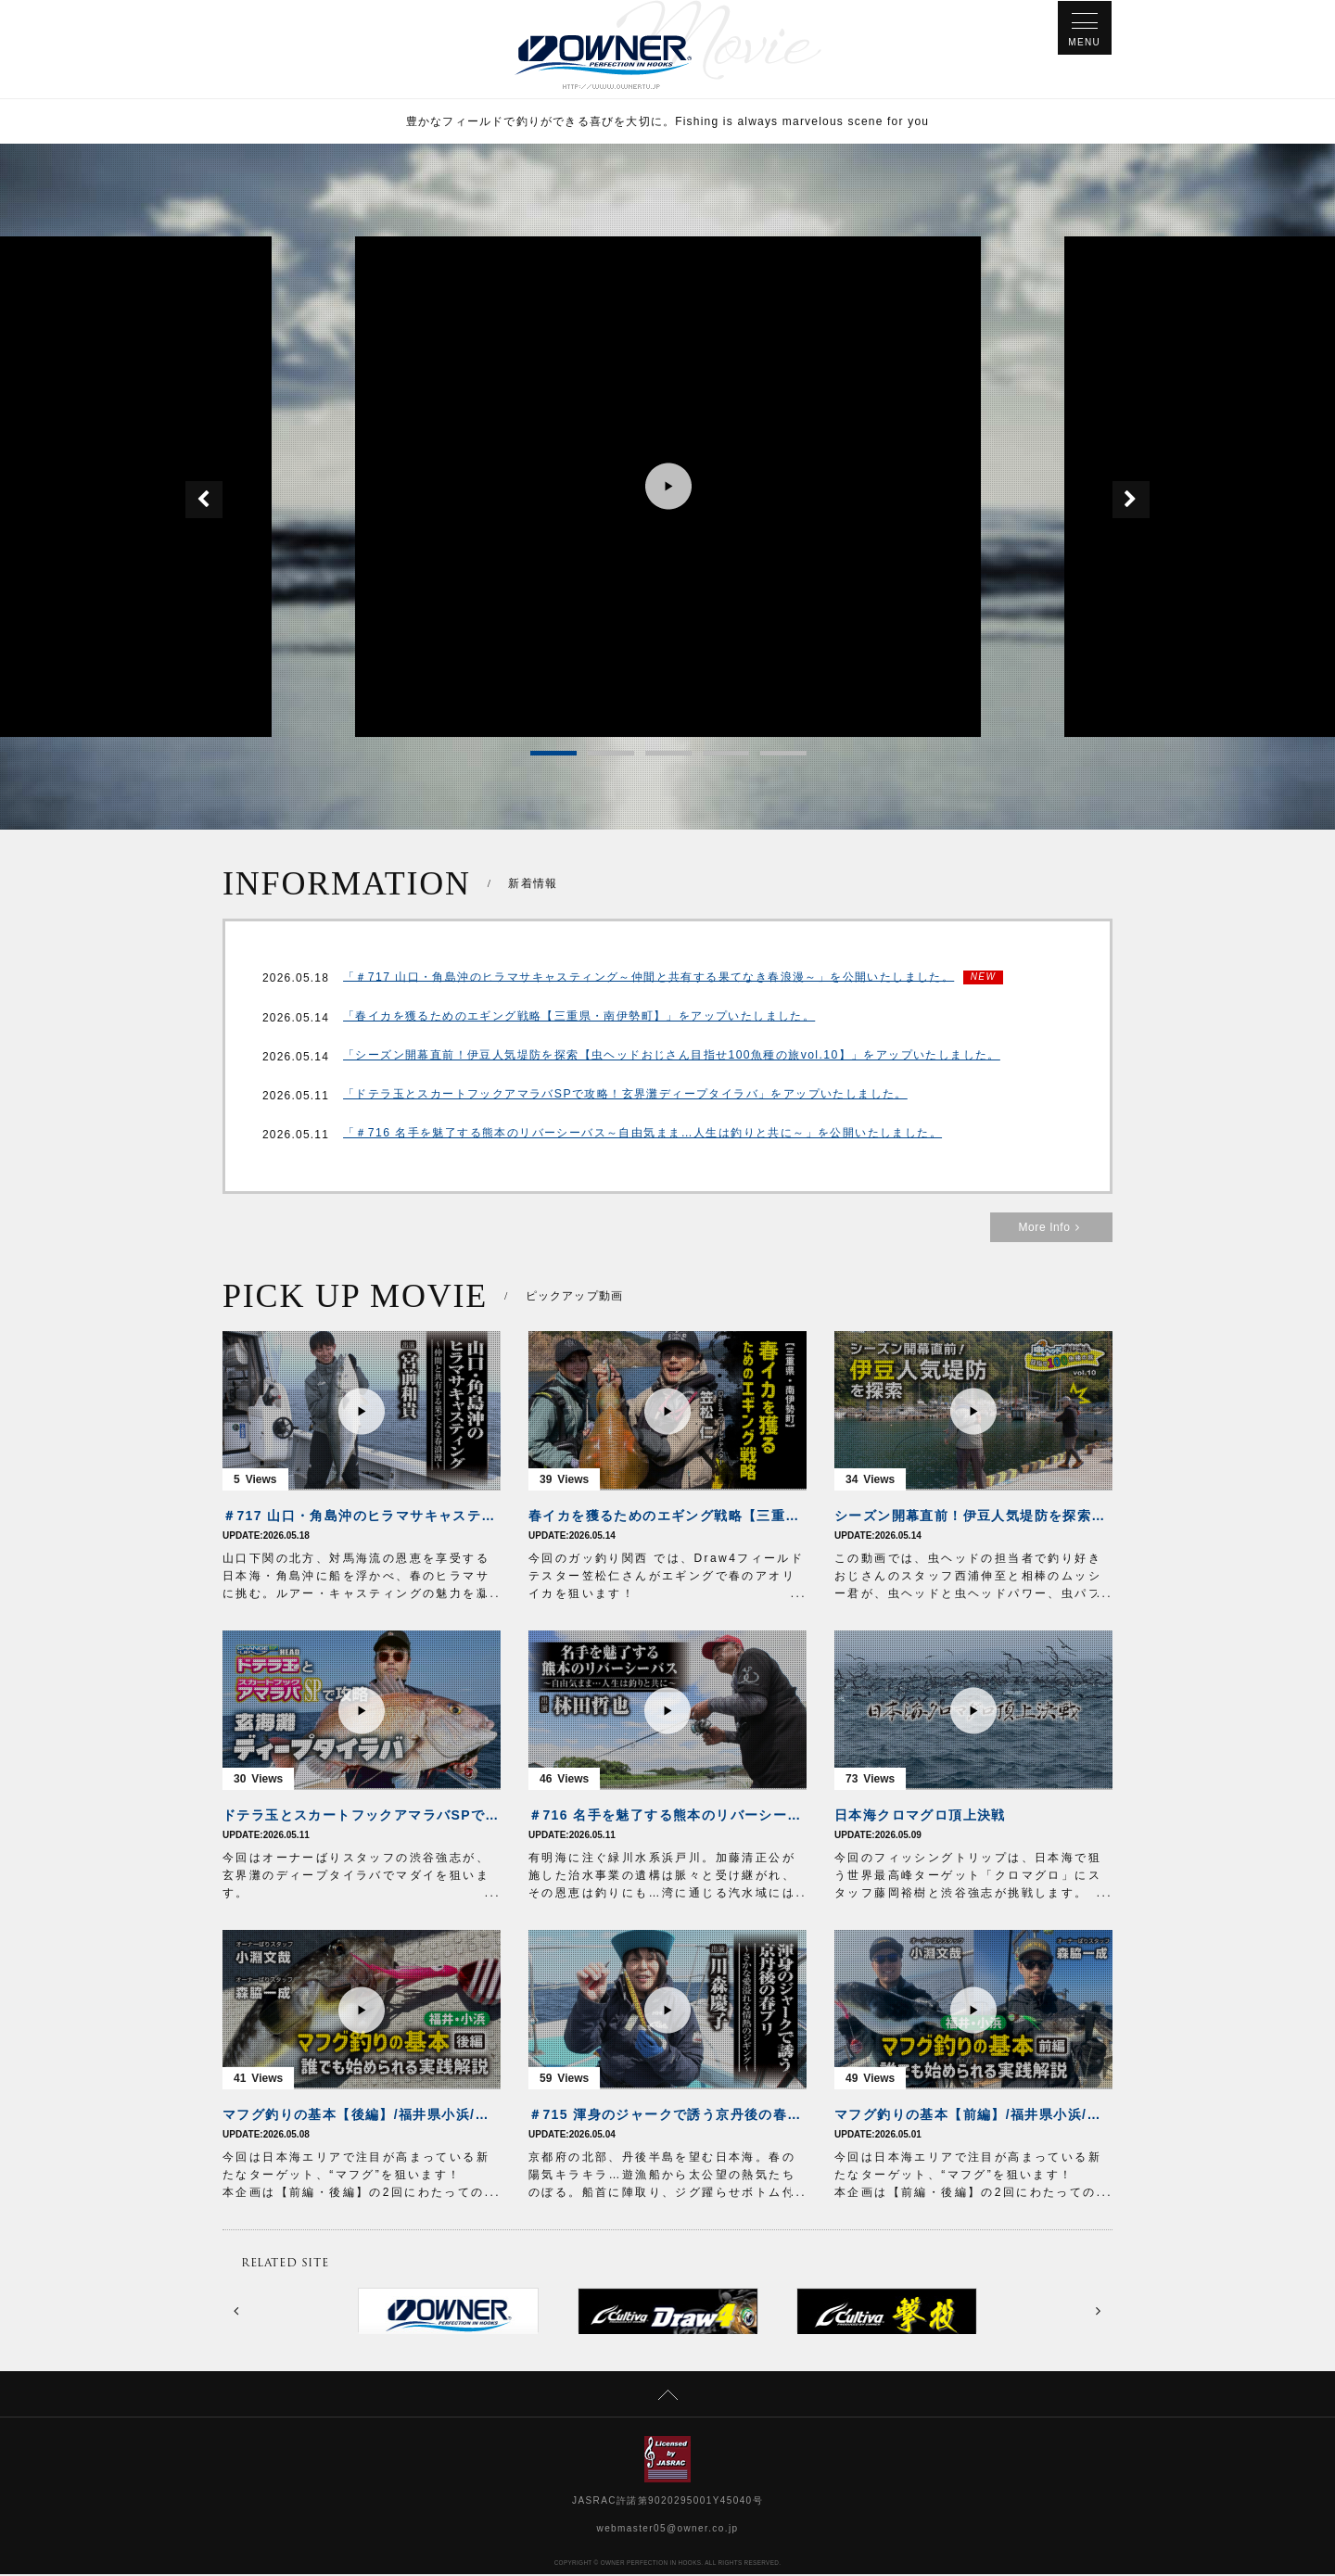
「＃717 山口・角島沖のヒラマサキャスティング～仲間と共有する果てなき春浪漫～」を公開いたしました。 (648, 978)
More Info (1051, 1229)
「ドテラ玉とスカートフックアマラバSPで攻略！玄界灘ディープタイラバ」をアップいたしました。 (625, 1097)
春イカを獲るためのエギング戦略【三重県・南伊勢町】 (667, 1517)
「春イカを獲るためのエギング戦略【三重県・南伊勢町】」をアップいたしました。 (579, 1019)
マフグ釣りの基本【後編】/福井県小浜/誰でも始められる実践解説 (361, 2116)
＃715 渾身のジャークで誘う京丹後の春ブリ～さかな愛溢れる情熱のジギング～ (667, 2116)
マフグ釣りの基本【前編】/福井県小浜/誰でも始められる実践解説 (973, 2116)
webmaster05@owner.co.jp (668, 2530)
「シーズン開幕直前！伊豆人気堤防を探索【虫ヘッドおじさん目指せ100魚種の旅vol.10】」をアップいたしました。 (671, 1058)
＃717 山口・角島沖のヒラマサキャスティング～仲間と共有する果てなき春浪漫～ (361, 1517)
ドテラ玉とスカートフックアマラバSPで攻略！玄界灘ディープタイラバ (361, 1816)
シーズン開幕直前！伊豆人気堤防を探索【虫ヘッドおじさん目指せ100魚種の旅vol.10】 (973, 1517)
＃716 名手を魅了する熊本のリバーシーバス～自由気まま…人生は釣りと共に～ (667, 1816)
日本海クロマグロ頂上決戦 (920, 1816)
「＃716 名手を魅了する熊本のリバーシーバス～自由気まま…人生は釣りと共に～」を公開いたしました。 (642, 1136)
